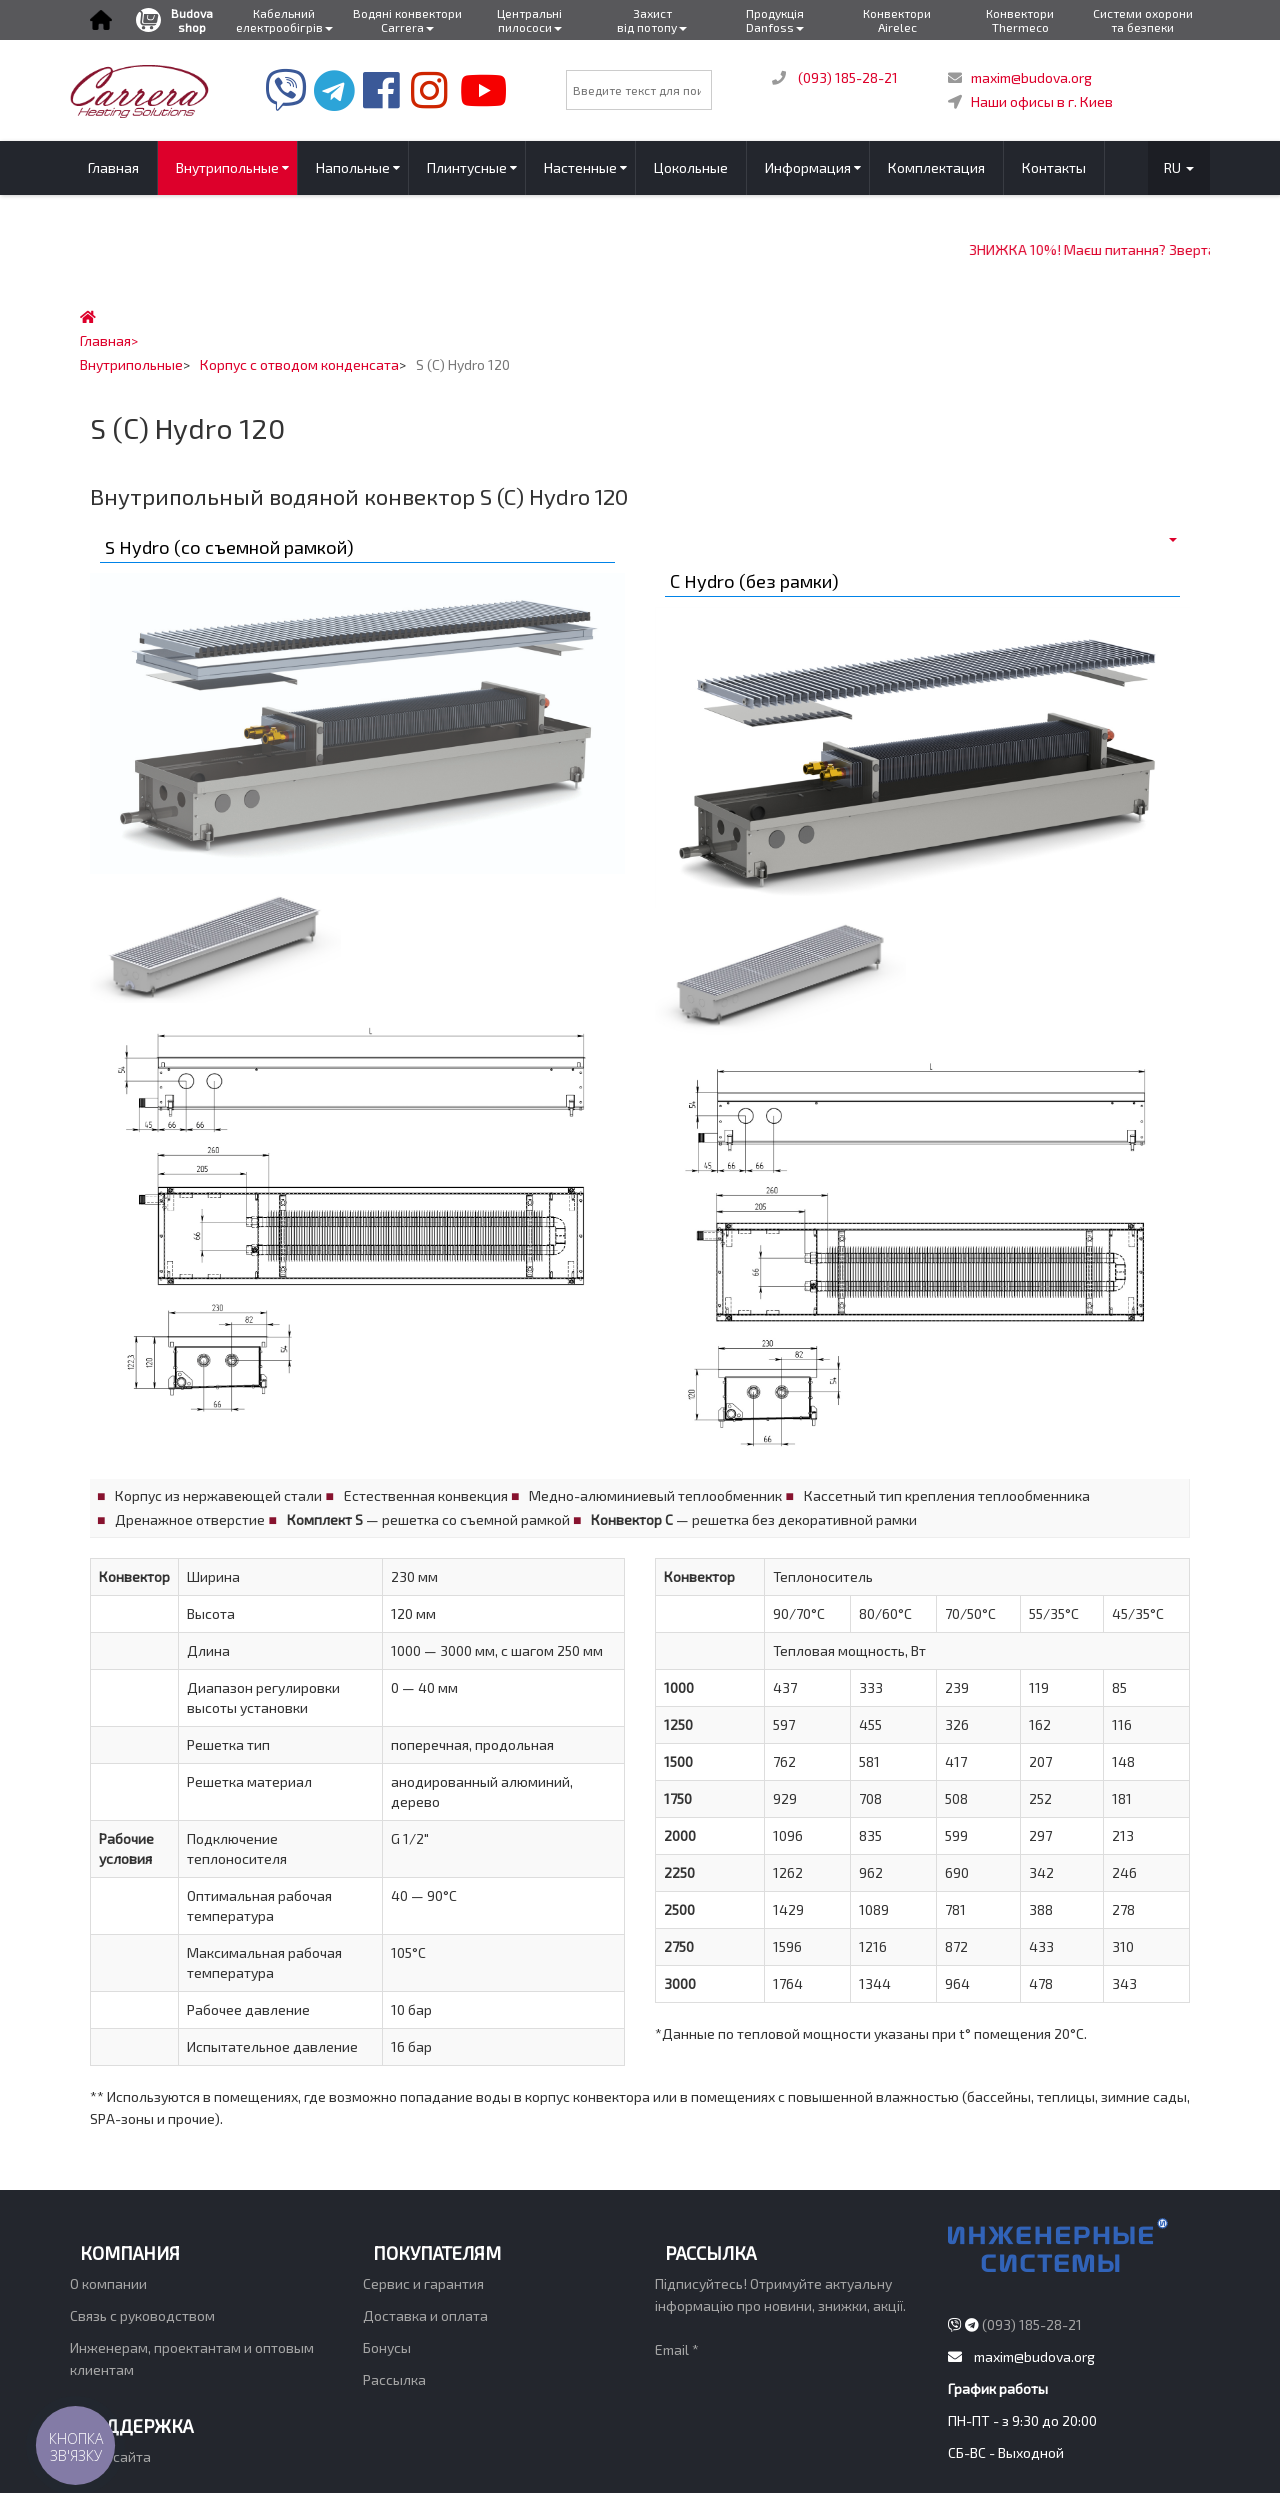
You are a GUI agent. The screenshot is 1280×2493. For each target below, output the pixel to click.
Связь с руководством (142, 2315)
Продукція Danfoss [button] (775, 20)
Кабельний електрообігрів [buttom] (284, 20)
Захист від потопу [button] (652, 20)
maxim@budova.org (1031, 77)
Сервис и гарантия (423, 2283)
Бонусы (387, 2347)
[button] (100, 20)
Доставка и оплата (425, 2315)
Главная (105, 340)
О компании (108, 2283)
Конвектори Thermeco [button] (1020, 20)
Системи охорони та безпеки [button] (1143, 20)
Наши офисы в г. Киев (1042, 101)
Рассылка (394, 2379)
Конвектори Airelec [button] (897, 20)
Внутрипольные (131, 364)
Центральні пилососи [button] (529, 20)
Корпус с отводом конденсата (299, 364)
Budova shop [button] (174, 20)
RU (1179, 167)
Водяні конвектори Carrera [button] (407, 20)
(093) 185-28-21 (848, 77)
